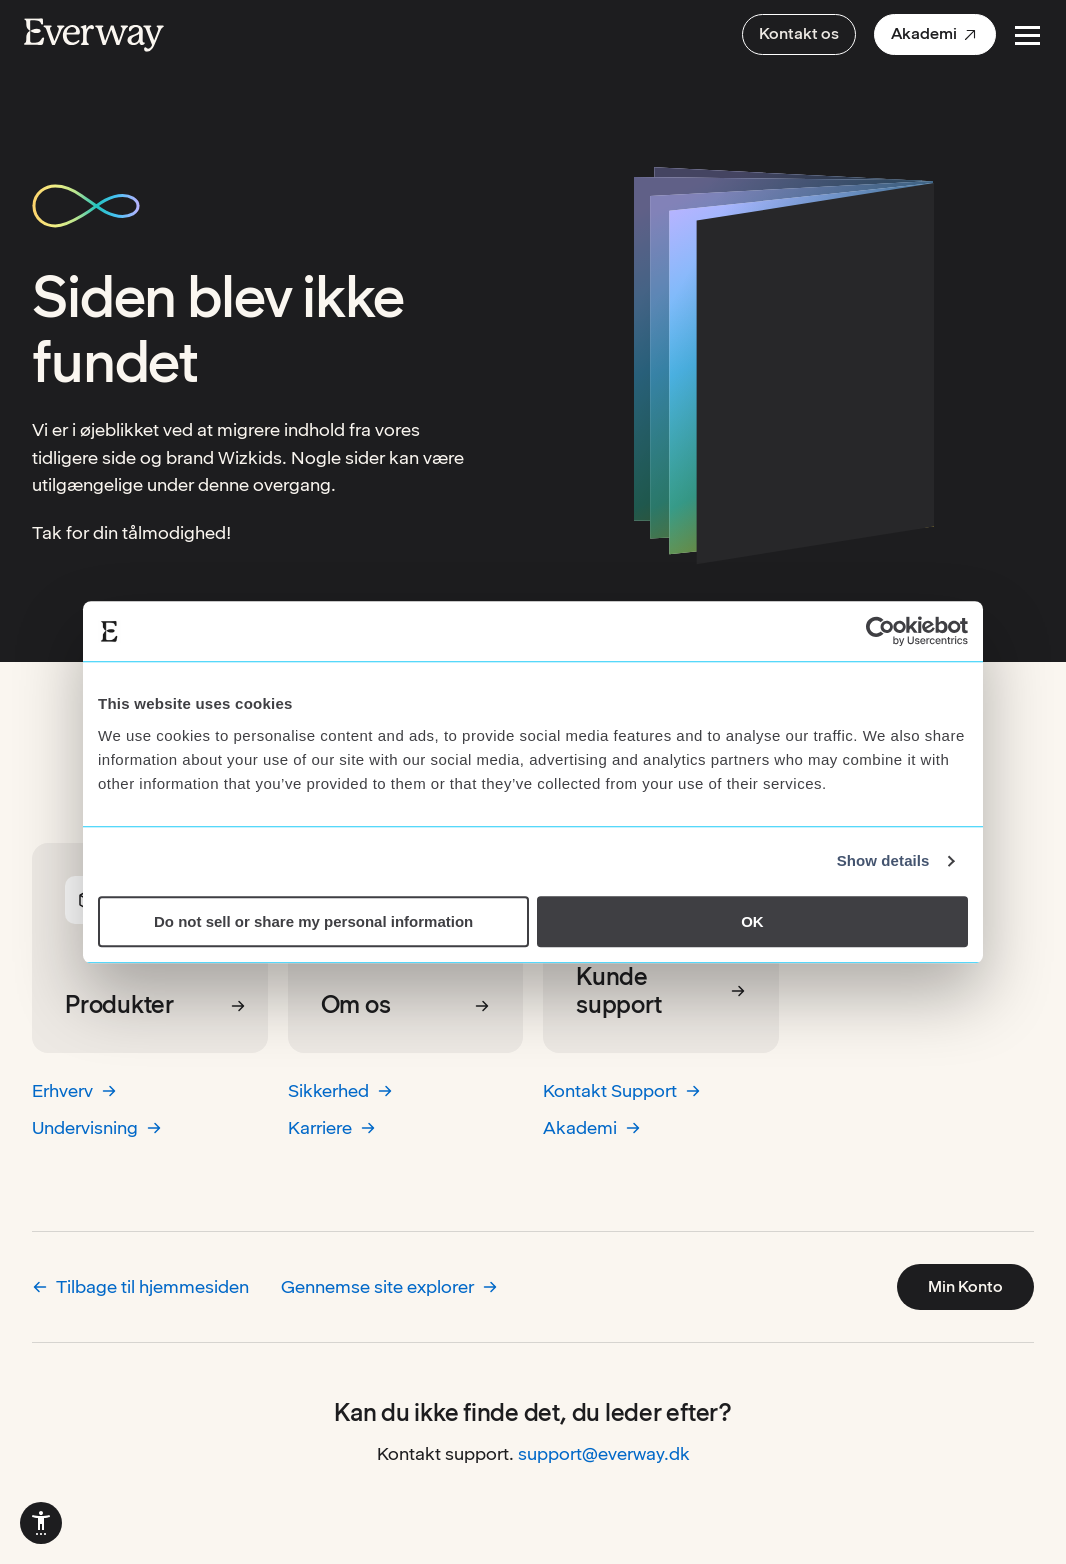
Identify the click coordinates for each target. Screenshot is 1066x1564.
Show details (883, 860)
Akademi (592, 1127)
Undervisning (97, 1127)
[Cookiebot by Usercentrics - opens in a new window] (880, 631)
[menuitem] (935, 34)
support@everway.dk (604, 1453)
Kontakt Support (622, 1090)
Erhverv (74, 1090)
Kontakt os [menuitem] (799, 33)
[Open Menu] (1027, 35)
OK (752, 921)
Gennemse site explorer (389, 1286)
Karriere (332, 1127)
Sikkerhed (340, 1090)
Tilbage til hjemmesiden (140, 1286)
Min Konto (965, 1286)
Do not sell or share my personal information (313, 921)
